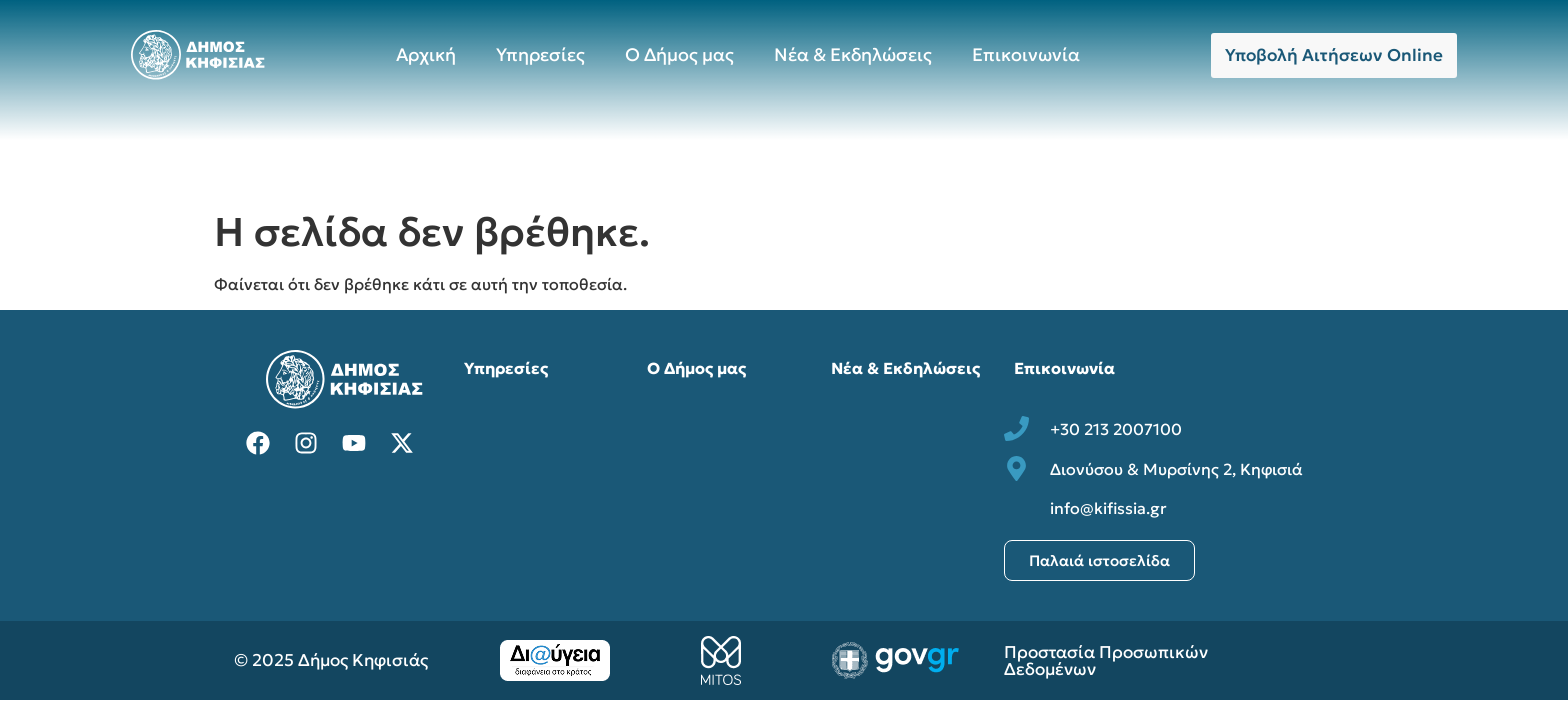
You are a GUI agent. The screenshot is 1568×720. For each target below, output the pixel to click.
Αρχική (426, 54)
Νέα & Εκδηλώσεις (853, 54)
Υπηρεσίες (540, 54)
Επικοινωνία (1026, 54)
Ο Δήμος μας (679, 54)
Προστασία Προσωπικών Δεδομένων (1106, 660)
